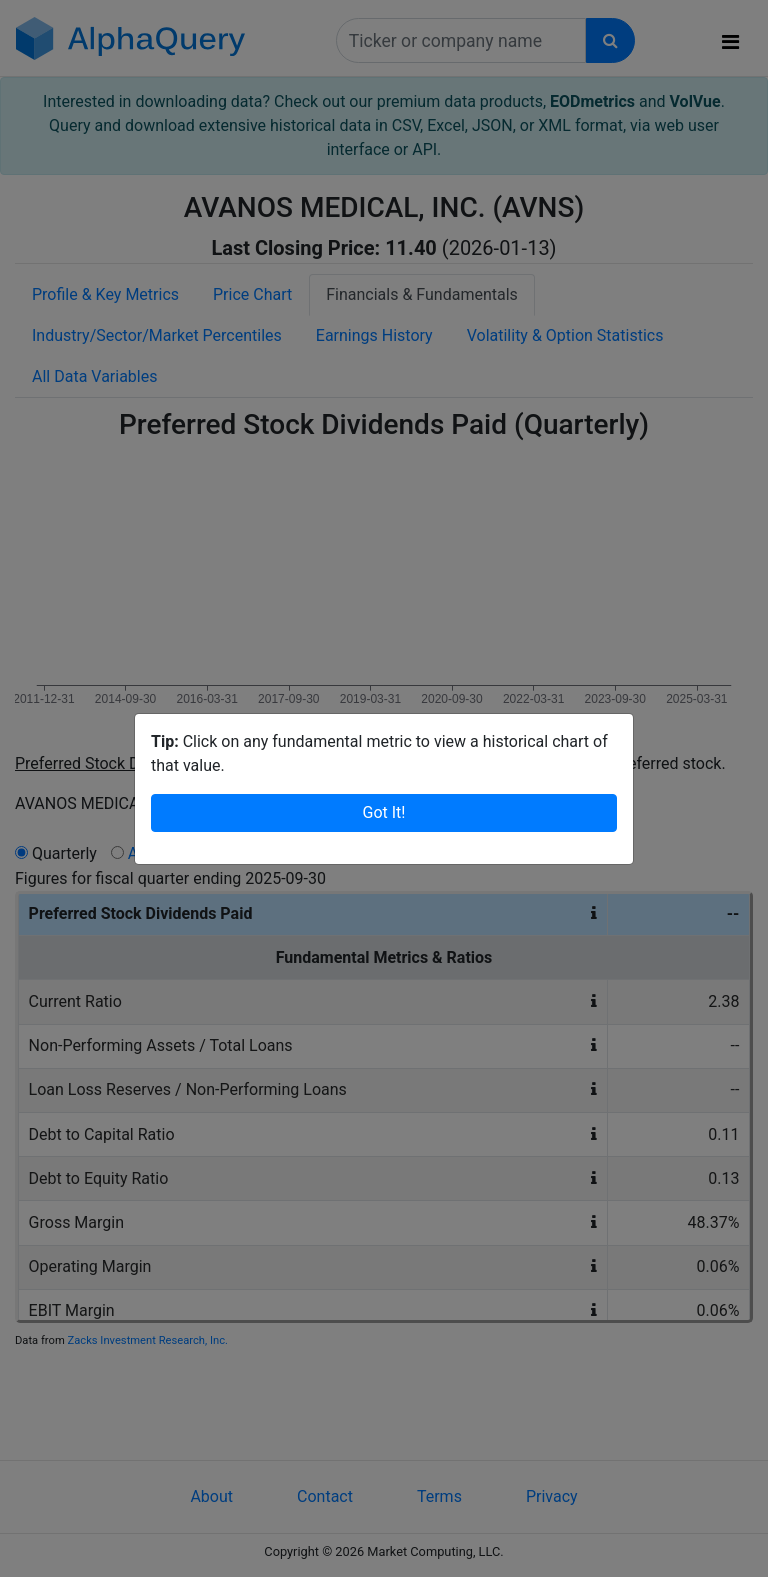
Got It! (384, 812)
